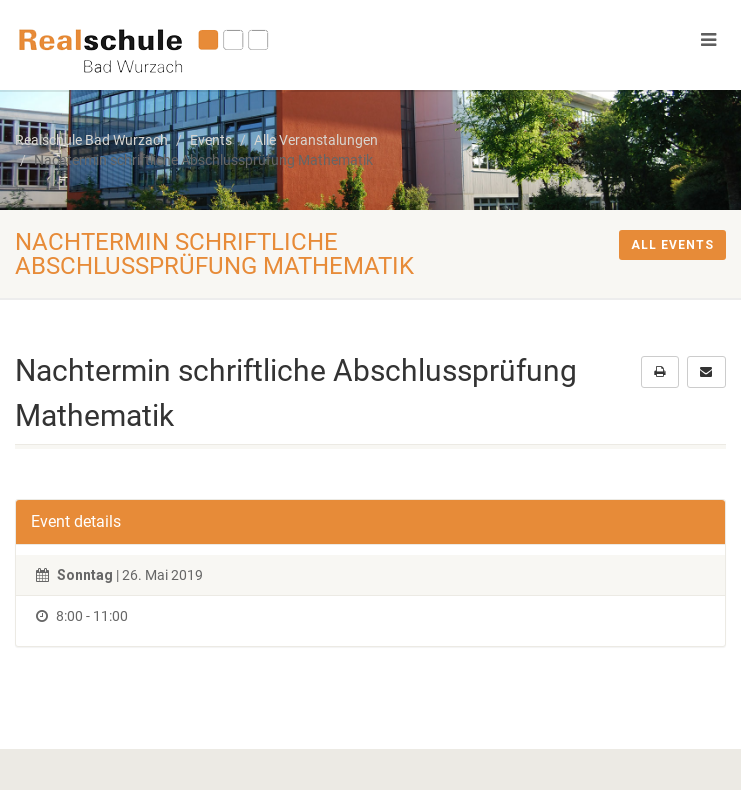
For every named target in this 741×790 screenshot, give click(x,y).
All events (672, 245)
